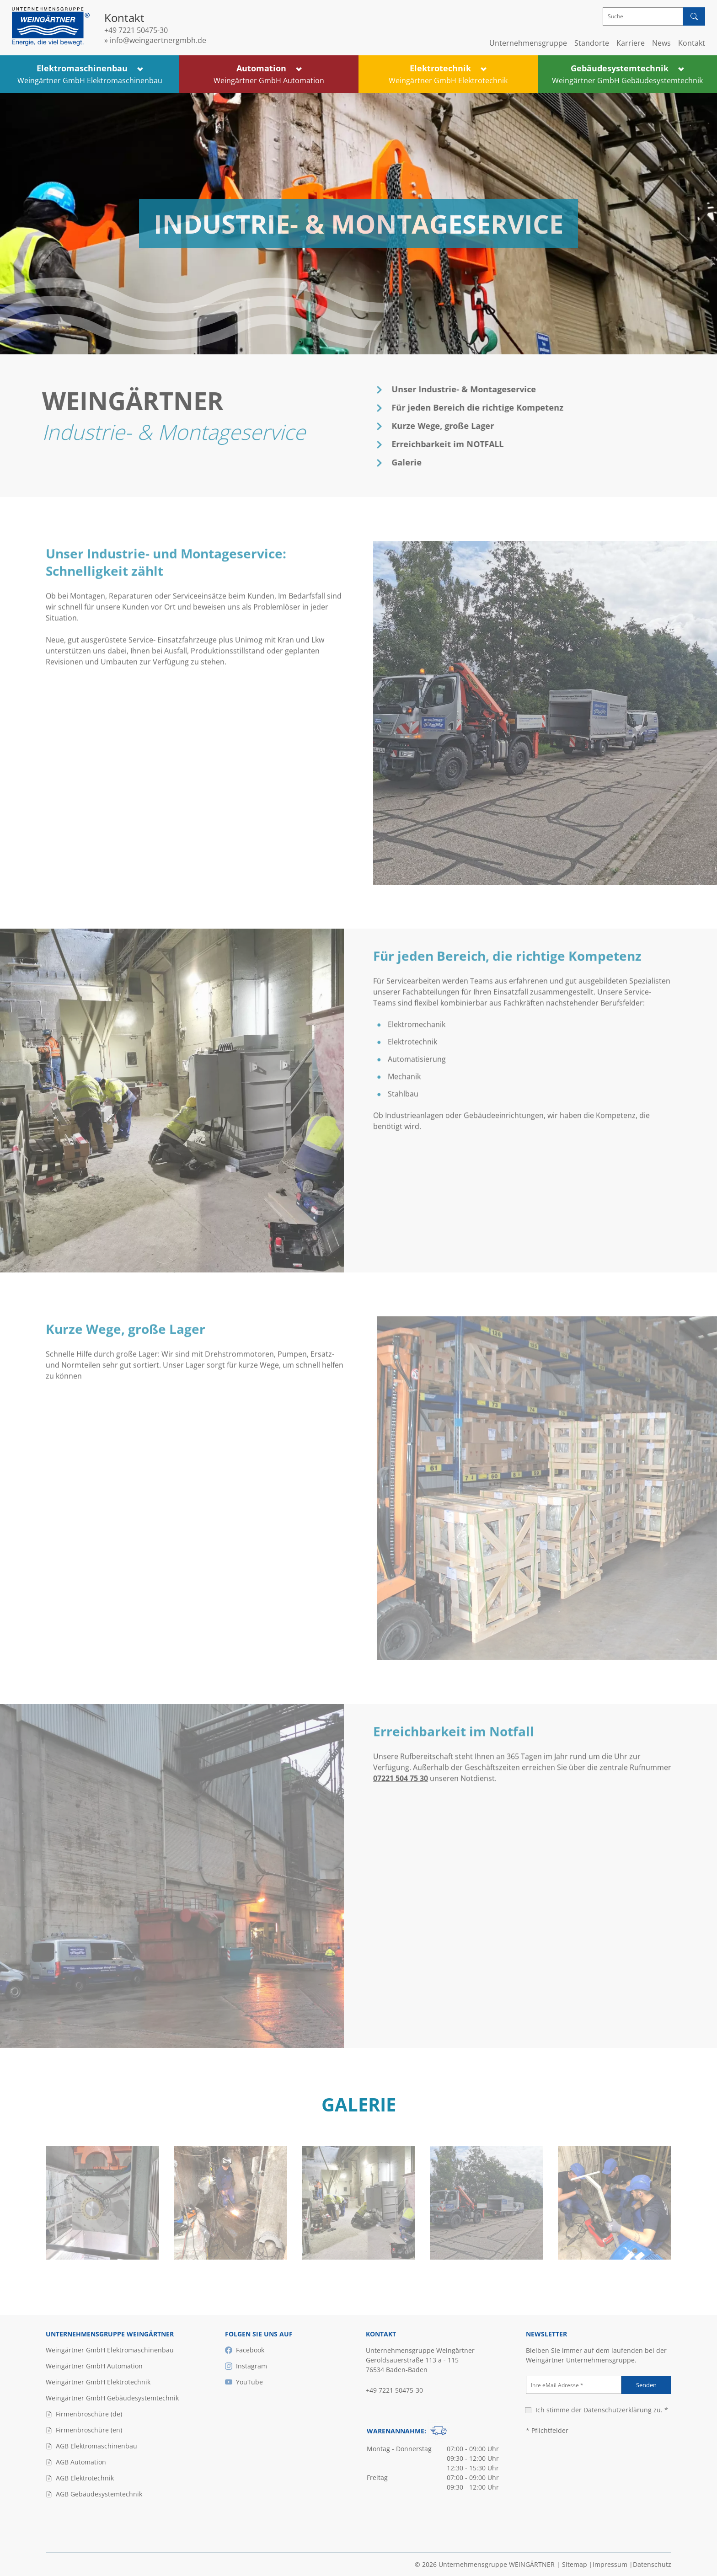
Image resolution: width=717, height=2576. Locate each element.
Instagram (246, 2366)
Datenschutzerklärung (617, 2409)
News (661, 43)
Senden (646, 2385)
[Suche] (643, 16)
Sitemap (574, 2564)
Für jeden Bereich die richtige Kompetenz (485, 407)
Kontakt (691, 43)
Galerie (414, 462)
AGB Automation (76, 2462)
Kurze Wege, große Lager (450, 425)
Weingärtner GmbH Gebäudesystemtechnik (112, 2398)
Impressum (610, 2564)
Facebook (244, 2350)
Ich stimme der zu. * (601, 2409)
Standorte (591, 43)
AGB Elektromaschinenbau (91, 2446)
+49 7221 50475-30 (136, 30)
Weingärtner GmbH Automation (94, 2366)
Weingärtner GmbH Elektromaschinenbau (110, 2350)
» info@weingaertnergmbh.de (155, 40)
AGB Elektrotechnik (80, 2478)
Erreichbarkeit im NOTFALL (455, 443)
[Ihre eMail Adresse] (573, 2385)
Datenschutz (652, 2564)
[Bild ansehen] (102, 2257)
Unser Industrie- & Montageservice (471, 389)
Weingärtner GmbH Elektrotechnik (98, 2382)
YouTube (244, 2382)
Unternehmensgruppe (528, 43)
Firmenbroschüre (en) (84, 2430)
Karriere (630, 43)
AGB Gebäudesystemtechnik (94, 2494)
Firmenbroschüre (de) (84, 2414)
